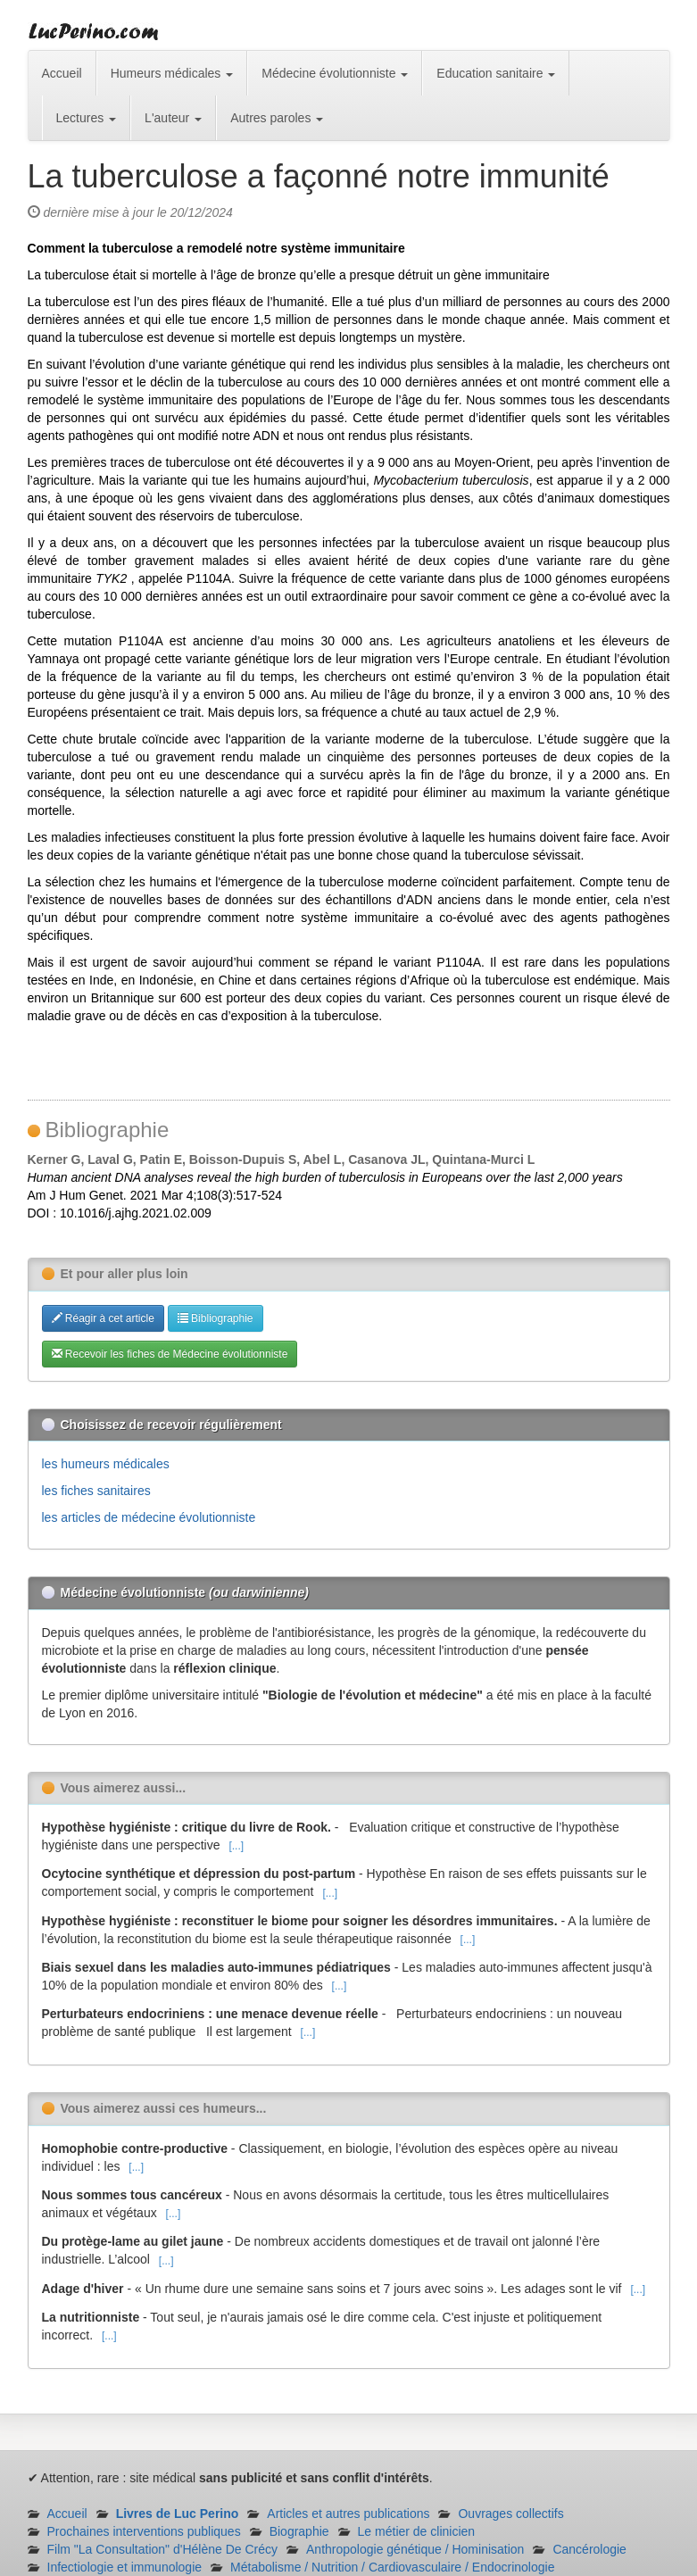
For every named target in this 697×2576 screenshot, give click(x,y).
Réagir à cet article (103, 1318)
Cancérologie (589, 2549)
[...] (236, 1846)
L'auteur (173, 118)
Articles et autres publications (348, 2513)
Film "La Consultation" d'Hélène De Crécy (162, 2549)
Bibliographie (215, 1318)
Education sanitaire (495, 73)
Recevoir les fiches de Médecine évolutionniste (170, 1354)
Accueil (62, 73)
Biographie (299, 2531)
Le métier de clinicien (417, 2531)
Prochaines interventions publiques (144, 2531)
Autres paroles (276, 118)
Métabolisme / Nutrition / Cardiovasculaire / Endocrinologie (392, 2567)
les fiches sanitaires (96, 1490)
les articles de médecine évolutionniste (149, 1517)
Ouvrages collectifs (510, 2513)
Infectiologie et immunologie (125, 2567)
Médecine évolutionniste (334, 73)
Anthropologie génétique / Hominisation (415, 2549)
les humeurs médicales (106, 1464)
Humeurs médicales (172, 73)
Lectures (86, 118)
